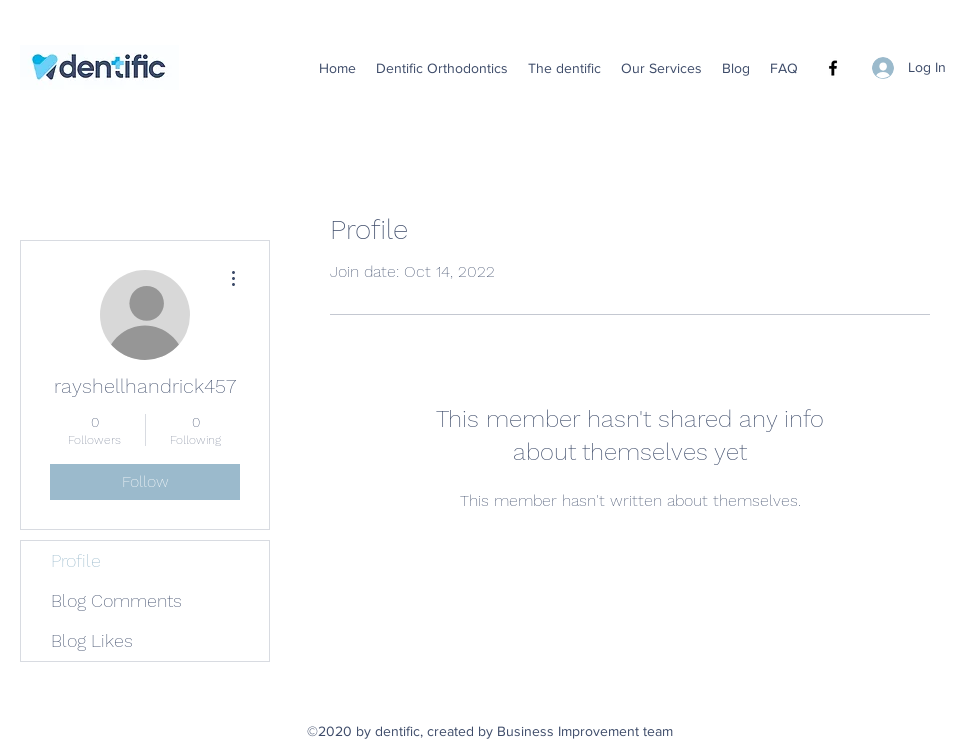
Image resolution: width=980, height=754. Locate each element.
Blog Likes (92, 640)
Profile (76, 560)
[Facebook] (833, 68)
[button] (442, 68)
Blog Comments (116, 600)
